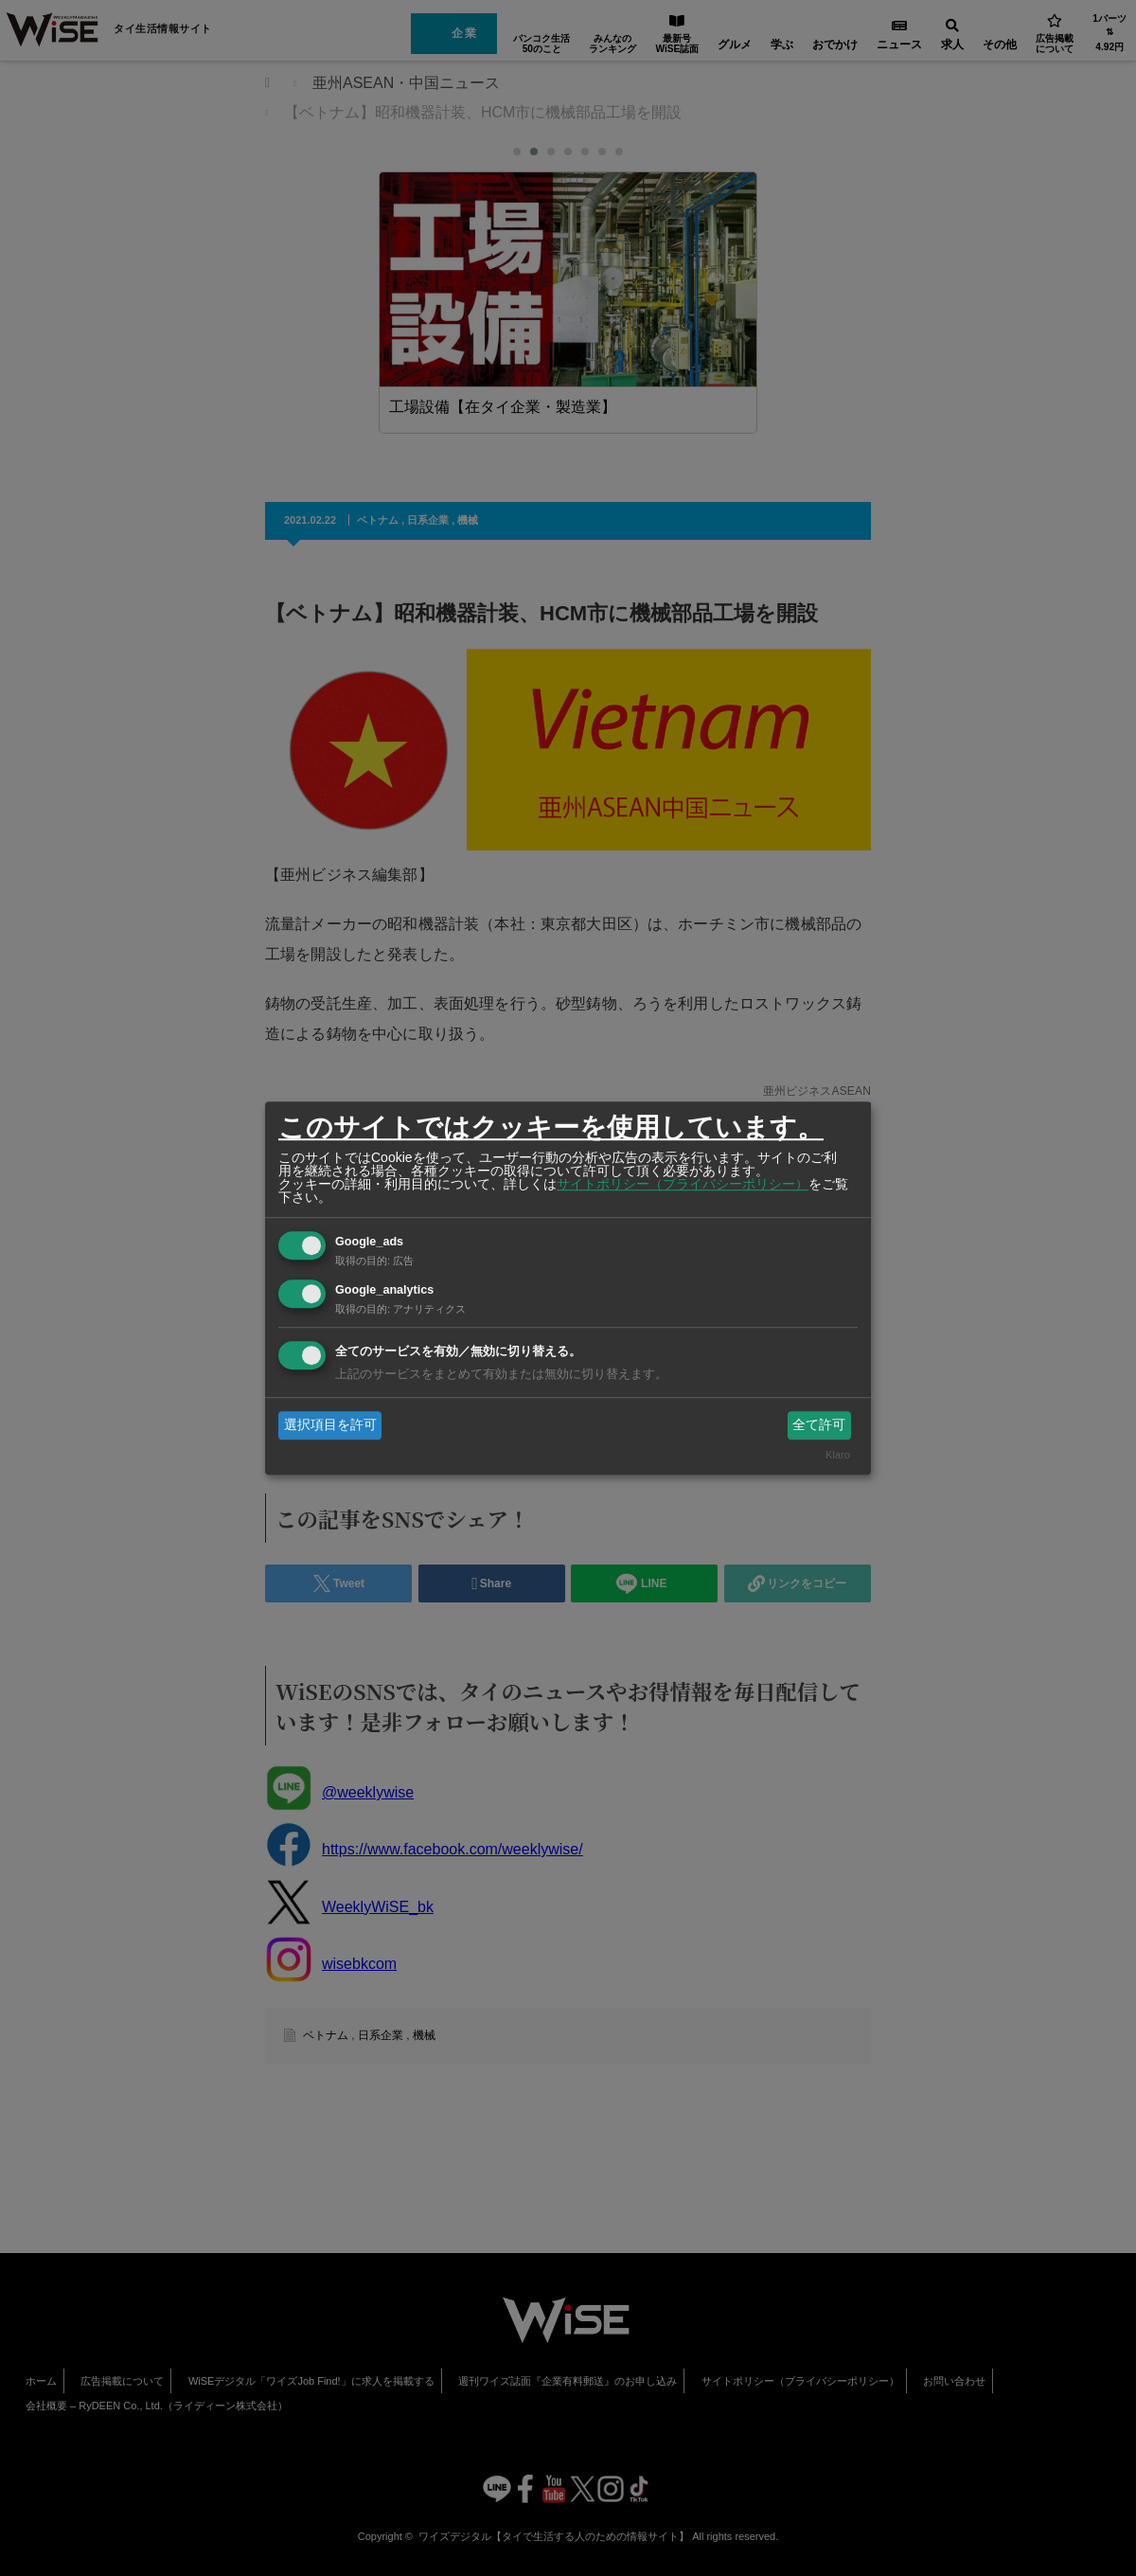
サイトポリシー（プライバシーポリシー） (682, 1183)
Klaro (837, 1455)
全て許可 (818, 1424)
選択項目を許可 (330, 1424)
